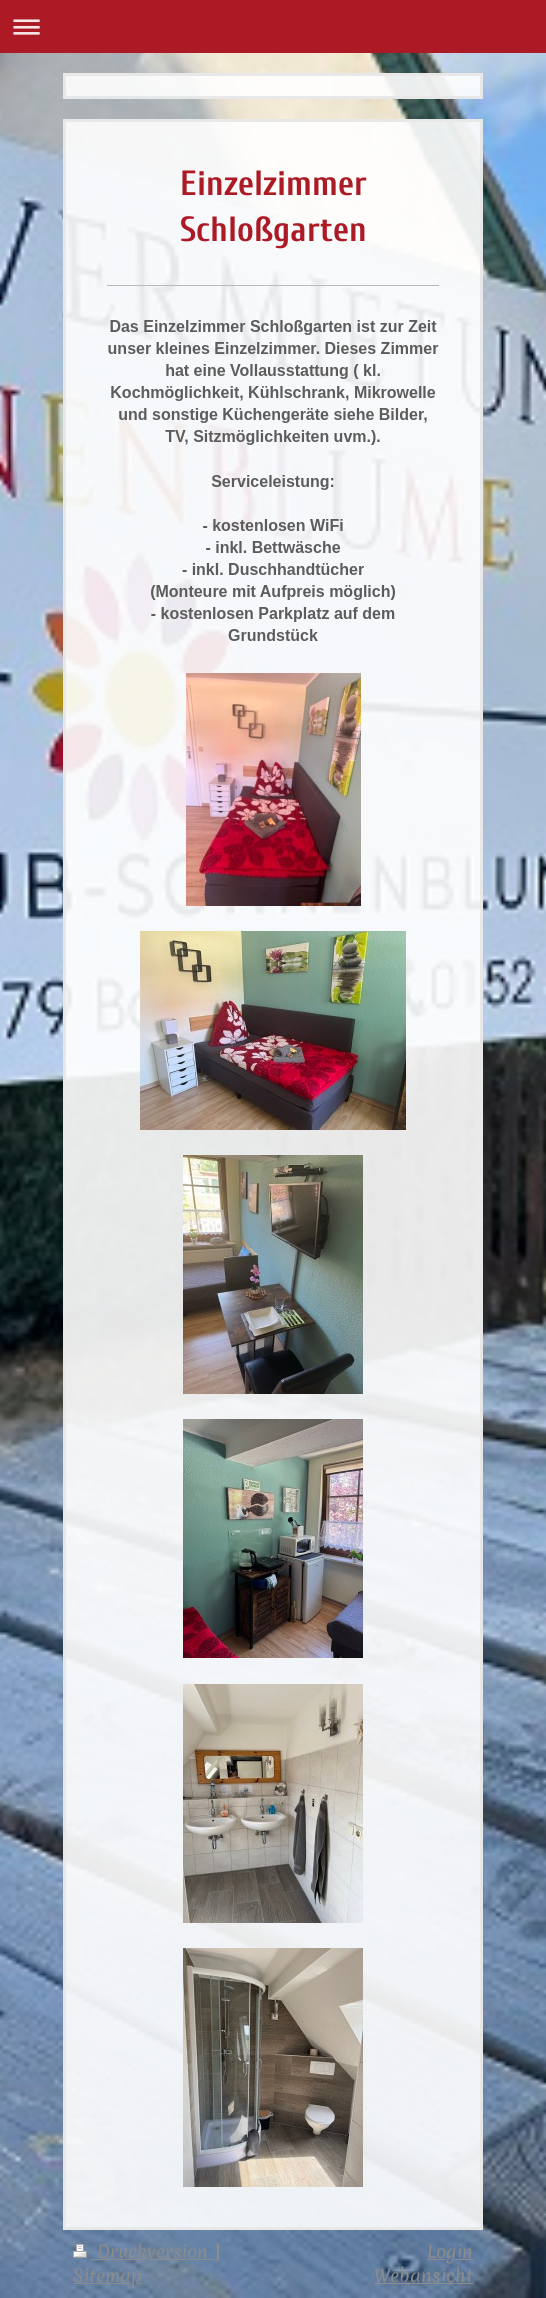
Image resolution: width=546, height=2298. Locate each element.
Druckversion (143, 2251)
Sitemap (107, 2275)
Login (450, 2251)
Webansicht (423, 2275)
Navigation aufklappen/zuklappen (273, 26)
